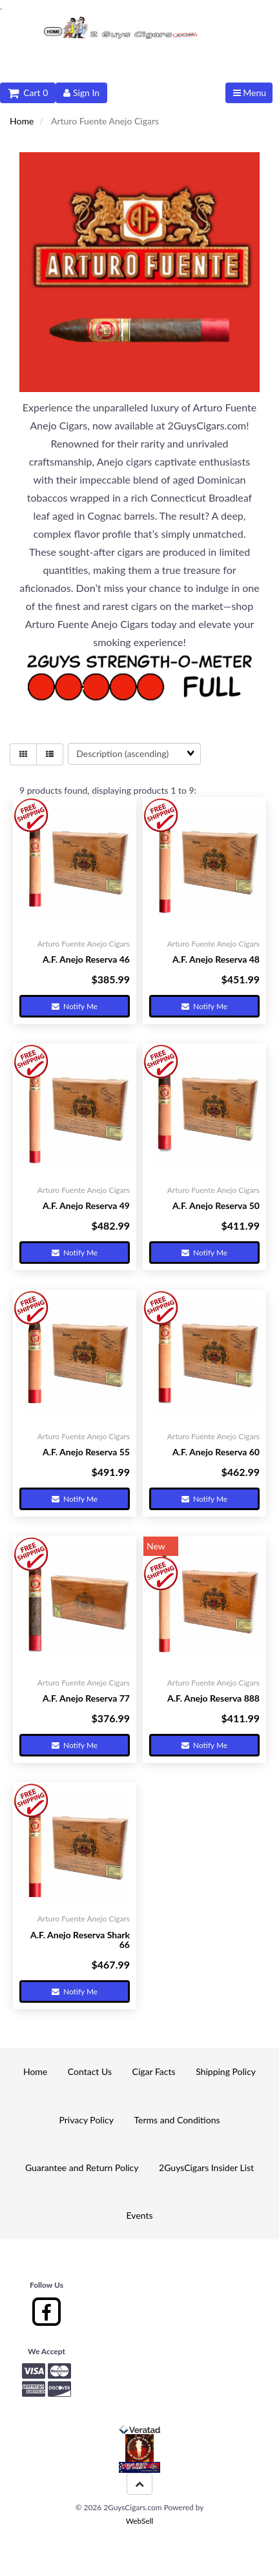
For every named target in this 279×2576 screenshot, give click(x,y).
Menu (249, 92)
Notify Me (75, 1006)
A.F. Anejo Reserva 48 (216, 959)
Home (22, 120)
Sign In (81, 92)
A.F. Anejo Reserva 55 (86, 1451)
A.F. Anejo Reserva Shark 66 (80, 1939)
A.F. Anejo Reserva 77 (86, 1698)
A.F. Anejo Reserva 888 (213, 1698)
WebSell (140, 2521)
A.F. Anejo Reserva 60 (216, 1451)
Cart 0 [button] (28, 92)
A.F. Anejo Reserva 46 (86, 959)
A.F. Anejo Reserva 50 (216, 1205)
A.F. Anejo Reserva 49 (86, 1205)
